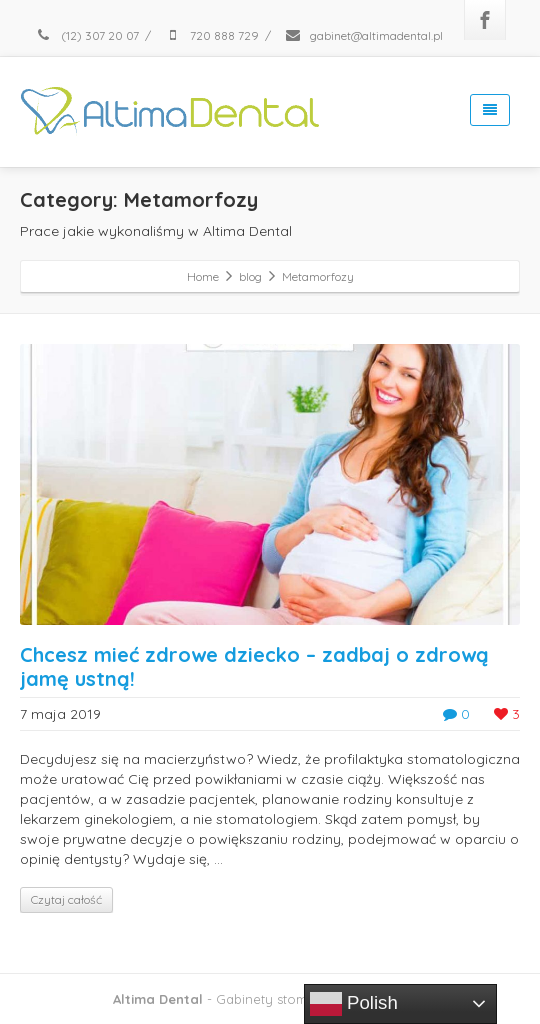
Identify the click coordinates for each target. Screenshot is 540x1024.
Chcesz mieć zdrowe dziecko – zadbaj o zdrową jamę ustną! (254, 666)
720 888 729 (211, 35)
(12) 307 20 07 (87, 35)
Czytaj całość (66, 899)
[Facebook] (485, 20)
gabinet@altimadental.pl (363, 35)
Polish (354, 1004)
